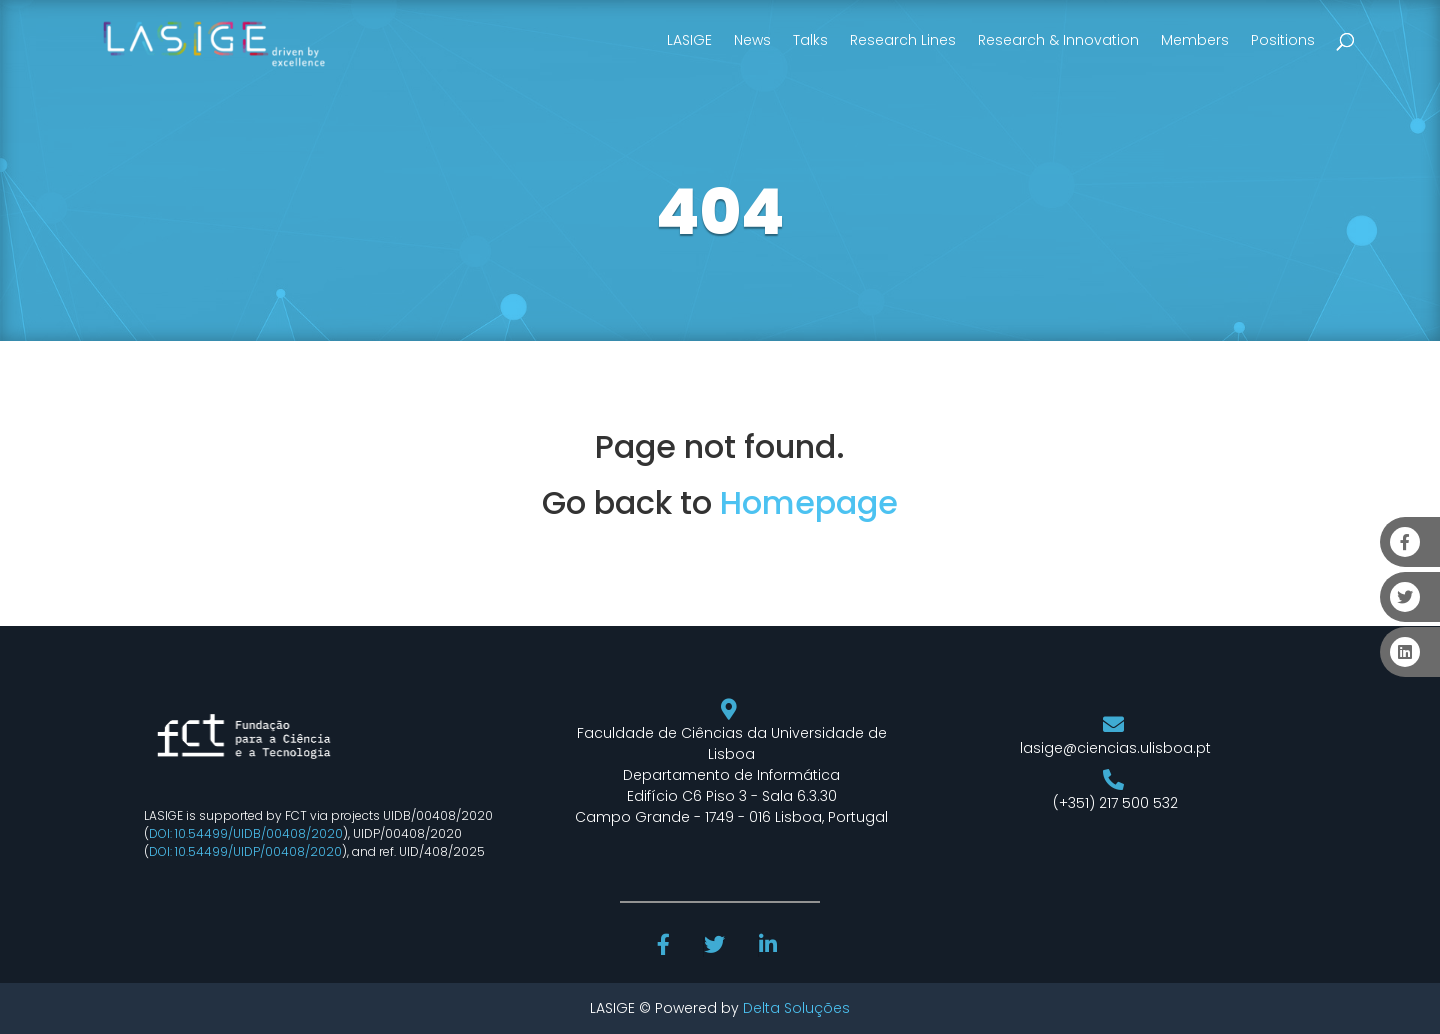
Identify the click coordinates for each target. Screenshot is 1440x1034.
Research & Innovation (1058, 40)
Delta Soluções (796, 1008)
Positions (1283, 40)
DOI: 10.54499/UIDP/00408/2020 (245, 851)
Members (1195, 40)
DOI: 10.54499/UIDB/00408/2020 (246, 833)
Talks (810, 40)
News (752, 40)
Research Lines (903, 40)
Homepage (809, 502)
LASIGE (689, 40)
